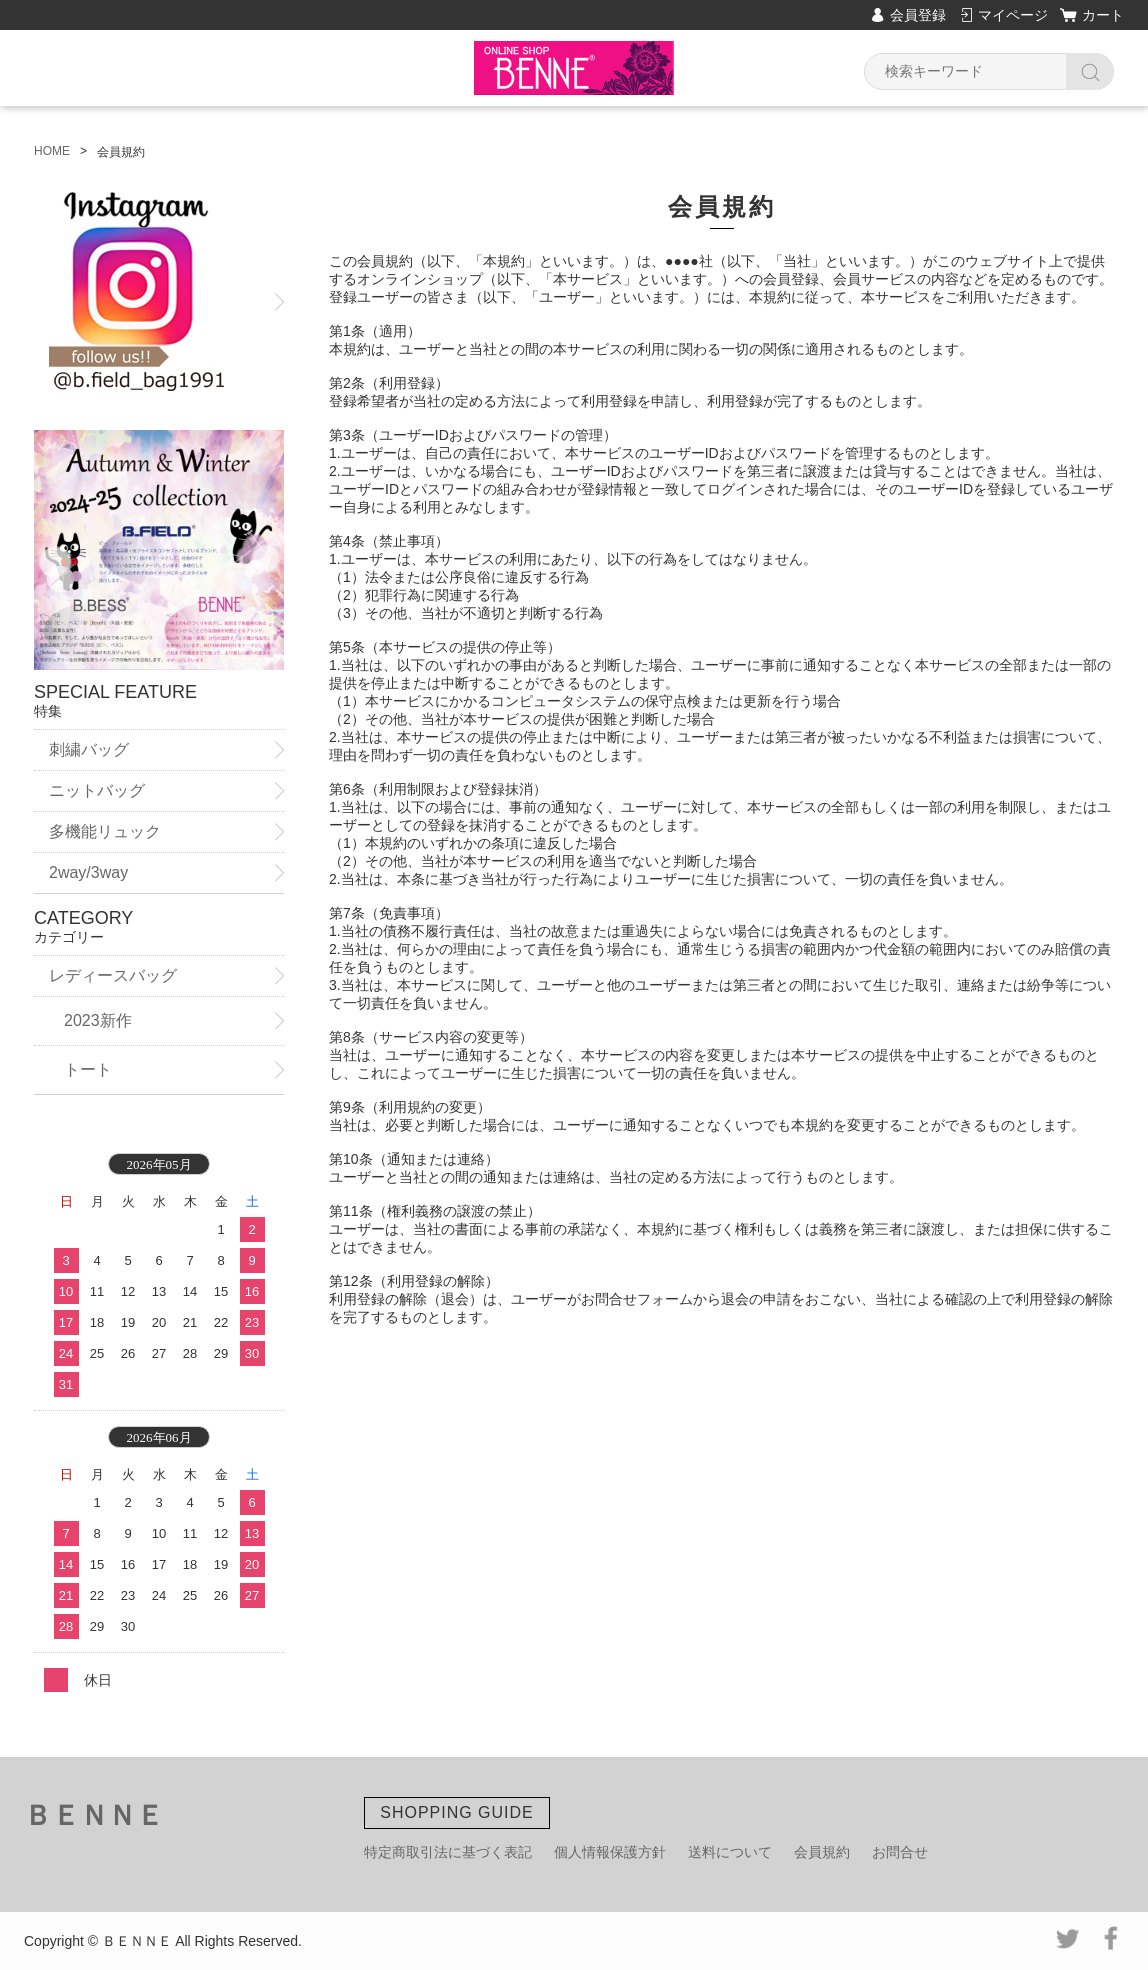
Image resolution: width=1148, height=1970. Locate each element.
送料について (730, 1852)
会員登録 (918, 15)
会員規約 (822, 1852)
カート (1103, 15)
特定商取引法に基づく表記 (448, 1852)
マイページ (1013, 15)
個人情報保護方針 (610, 1852)
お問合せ (900, 1852)
